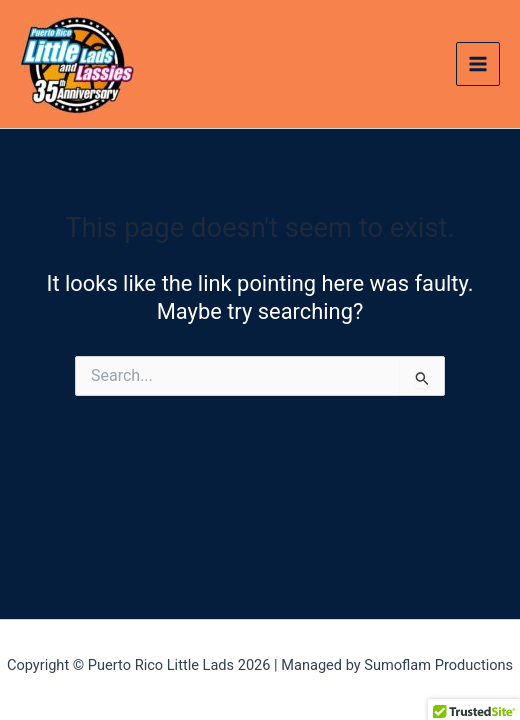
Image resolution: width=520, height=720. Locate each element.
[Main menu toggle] (478, 64)
